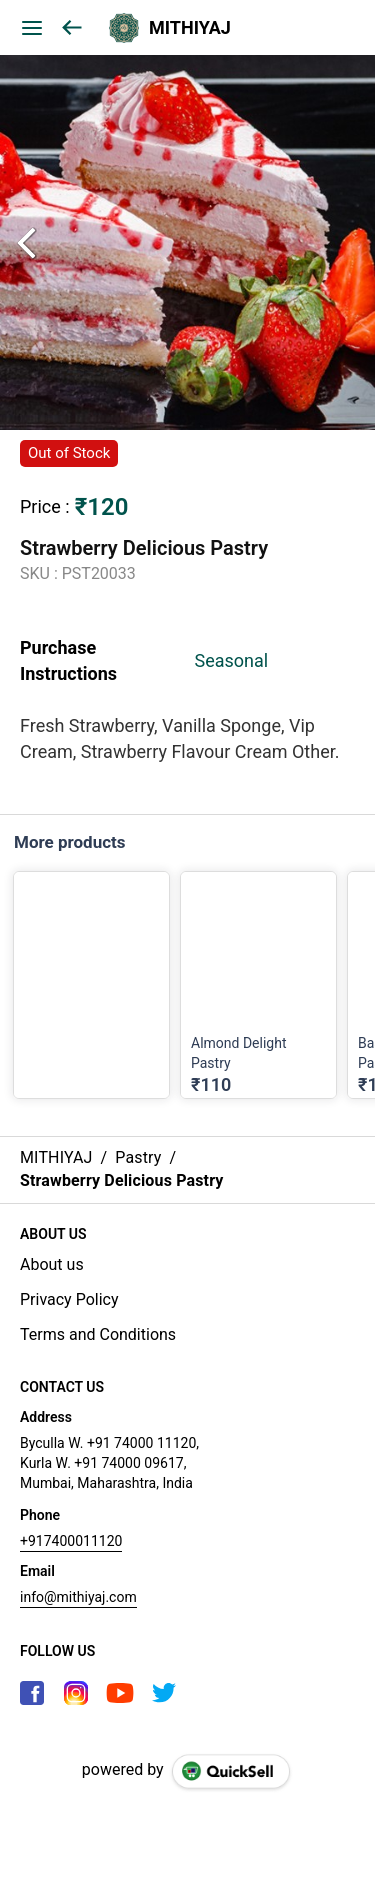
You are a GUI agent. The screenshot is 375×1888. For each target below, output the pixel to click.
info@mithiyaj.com (78, 1597)
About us (52, 1264)
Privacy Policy (69, 1299)
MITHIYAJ (190, 28)
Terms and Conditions (98, 1334)
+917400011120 (71, 1541)
